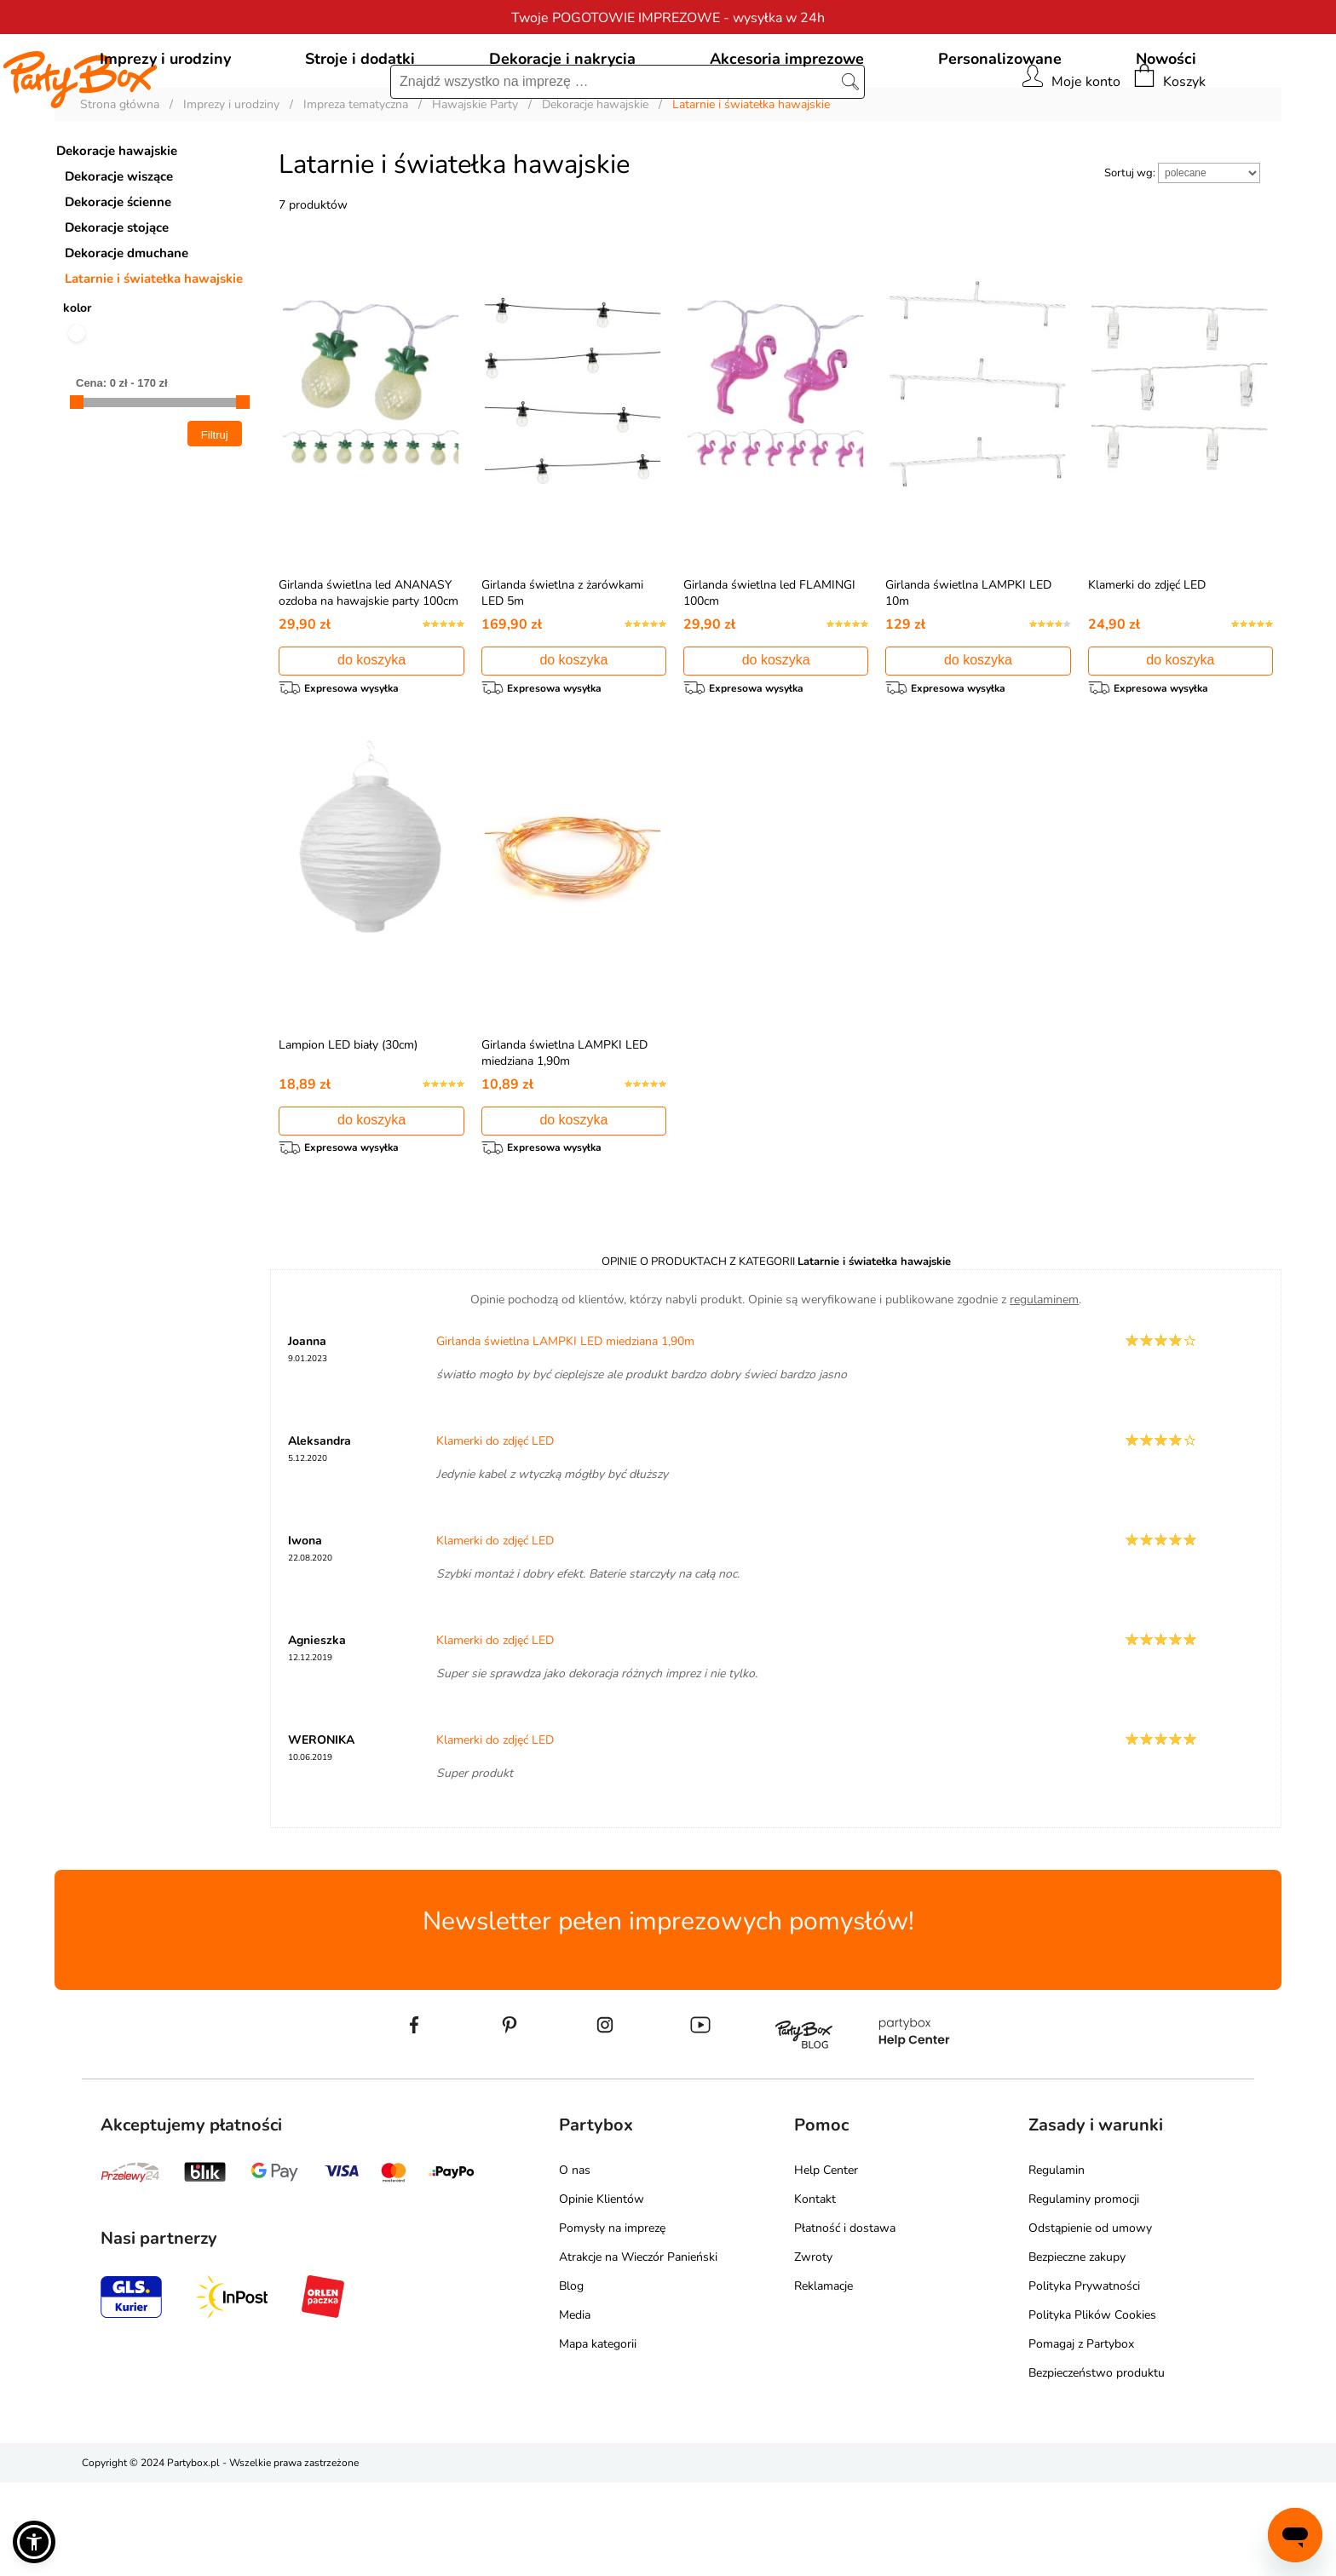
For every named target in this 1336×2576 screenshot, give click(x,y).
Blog (571, 2380)
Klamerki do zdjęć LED (1147, 662)
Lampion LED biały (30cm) (348, 1130)
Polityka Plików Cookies (1092, 2409)
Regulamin (1056, 2264)
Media (574, 2409)
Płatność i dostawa (844, 2322)
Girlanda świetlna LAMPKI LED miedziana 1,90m (564, 1138)
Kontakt (815, 2293)
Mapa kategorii (597, 2437)
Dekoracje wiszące (119, 253)
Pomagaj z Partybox (1081, 2437)
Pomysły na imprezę (612, 2322)
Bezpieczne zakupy (1077, 2351)
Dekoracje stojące (117, 304)
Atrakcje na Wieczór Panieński (638, 2351)
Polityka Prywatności (1084, 2380)
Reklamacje (823, 2380)
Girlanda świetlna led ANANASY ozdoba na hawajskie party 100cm (368, 670)
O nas (574, 2264)
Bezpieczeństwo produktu (1096, 2466)
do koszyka (371, 737)
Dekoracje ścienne (118, 279)
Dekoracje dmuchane (126, 330)
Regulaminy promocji (1083, 2293)
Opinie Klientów (601, 2293)
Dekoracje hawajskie (116, 228)
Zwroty (813, 2351)
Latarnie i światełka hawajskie (154, 356)
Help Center (826, 2264)
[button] (34, 2542)
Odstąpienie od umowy (1090, 2322)
